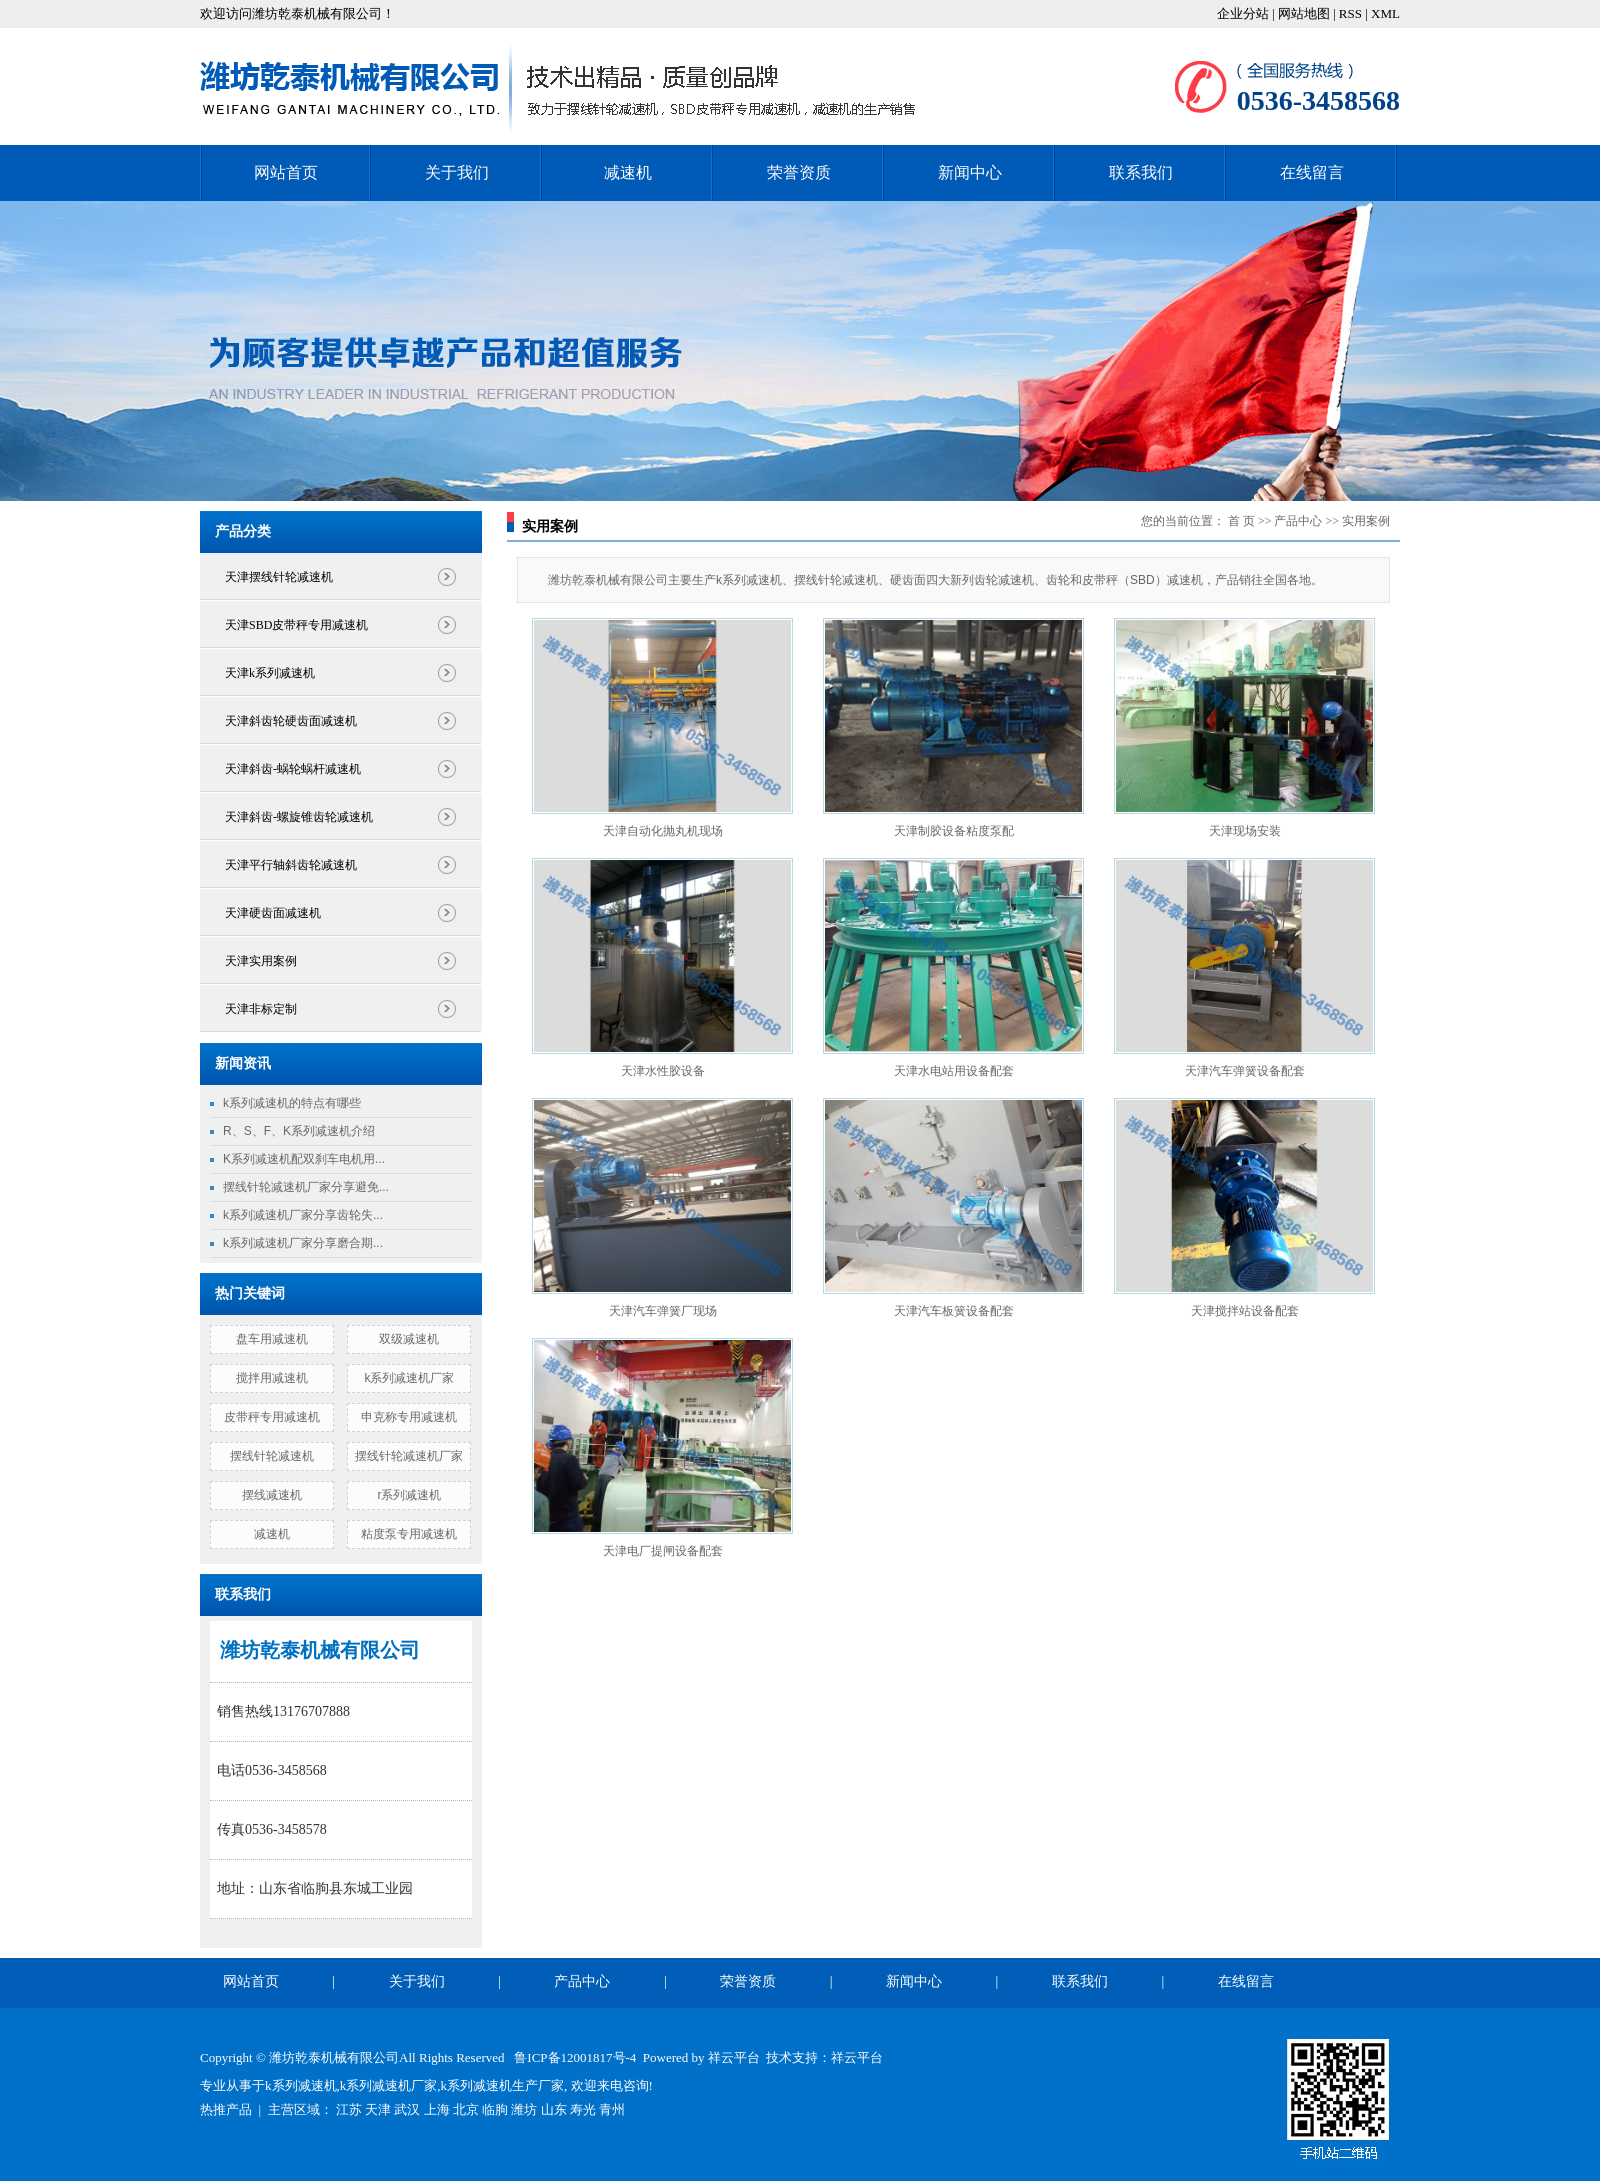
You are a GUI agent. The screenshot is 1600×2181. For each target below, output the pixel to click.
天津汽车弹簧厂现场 (663, 1311)
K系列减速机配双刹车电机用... (304, 1159)
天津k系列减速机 (270, 673)
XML (1385, 13)
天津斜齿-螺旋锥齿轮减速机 (299, 817)
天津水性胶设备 (663, 1071)
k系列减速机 (301, 2085)
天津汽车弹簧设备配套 (1245, 1071)
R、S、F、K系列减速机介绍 (299, 1131)
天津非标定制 (261, 1009)
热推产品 (226, 2109)
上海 (437, 2109)
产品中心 (1298, 521)
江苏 (349, 2109)
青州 (612, 2109)
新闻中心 (970, 172)
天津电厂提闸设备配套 (663, 1551)
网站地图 (1305, 13)
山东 (554, 2109)
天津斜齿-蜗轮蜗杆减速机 (293, 769)
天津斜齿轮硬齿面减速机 (291, 721)
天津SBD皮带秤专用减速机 (296, 625)
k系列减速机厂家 (409, 1378)
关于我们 (457, 172)
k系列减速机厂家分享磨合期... (303, 1243)
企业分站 (1243, 13)
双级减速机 (409, 1339)
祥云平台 (734, 2057)
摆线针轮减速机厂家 (409, 1456)
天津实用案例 (261, 961)
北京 (466, 2109)
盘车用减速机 (272, 1339)
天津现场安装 (1245, 831)
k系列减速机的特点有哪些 (292, 1103)
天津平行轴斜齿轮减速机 (291, 865)
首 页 (1241, 521)
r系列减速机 (409, 1495)
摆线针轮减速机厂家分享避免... (306, 1187)
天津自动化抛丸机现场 (663, 831)
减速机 (628, 172)
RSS (1350, 13)
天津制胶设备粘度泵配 (954, 831)
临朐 (495, 2109)
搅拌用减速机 (272, 1378)
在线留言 (1312, 172)
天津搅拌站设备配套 (1245, 1311)
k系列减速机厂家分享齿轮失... (303, 1215)
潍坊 (524, 2109)
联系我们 (1141, 172)
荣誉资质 (799, 172)
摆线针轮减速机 (272, 1456)
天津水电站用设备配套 (954, 1071)
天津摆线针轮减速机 (279, 577)
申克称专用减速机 (409, 1417)
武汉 (407, 2109)
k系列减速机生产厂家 (503, 2085)
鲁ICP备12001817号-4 (575, 2057)
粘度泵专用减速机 (409, 1534)
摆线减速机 (272, 1495)
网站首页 (286, 172)
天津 (378, 2109)
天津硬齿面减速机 (273, 913)
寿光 (583, 2109)
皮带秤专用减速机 (272, 1417)
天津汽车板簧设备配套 (954, 1311)
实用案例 (1366, 521)
